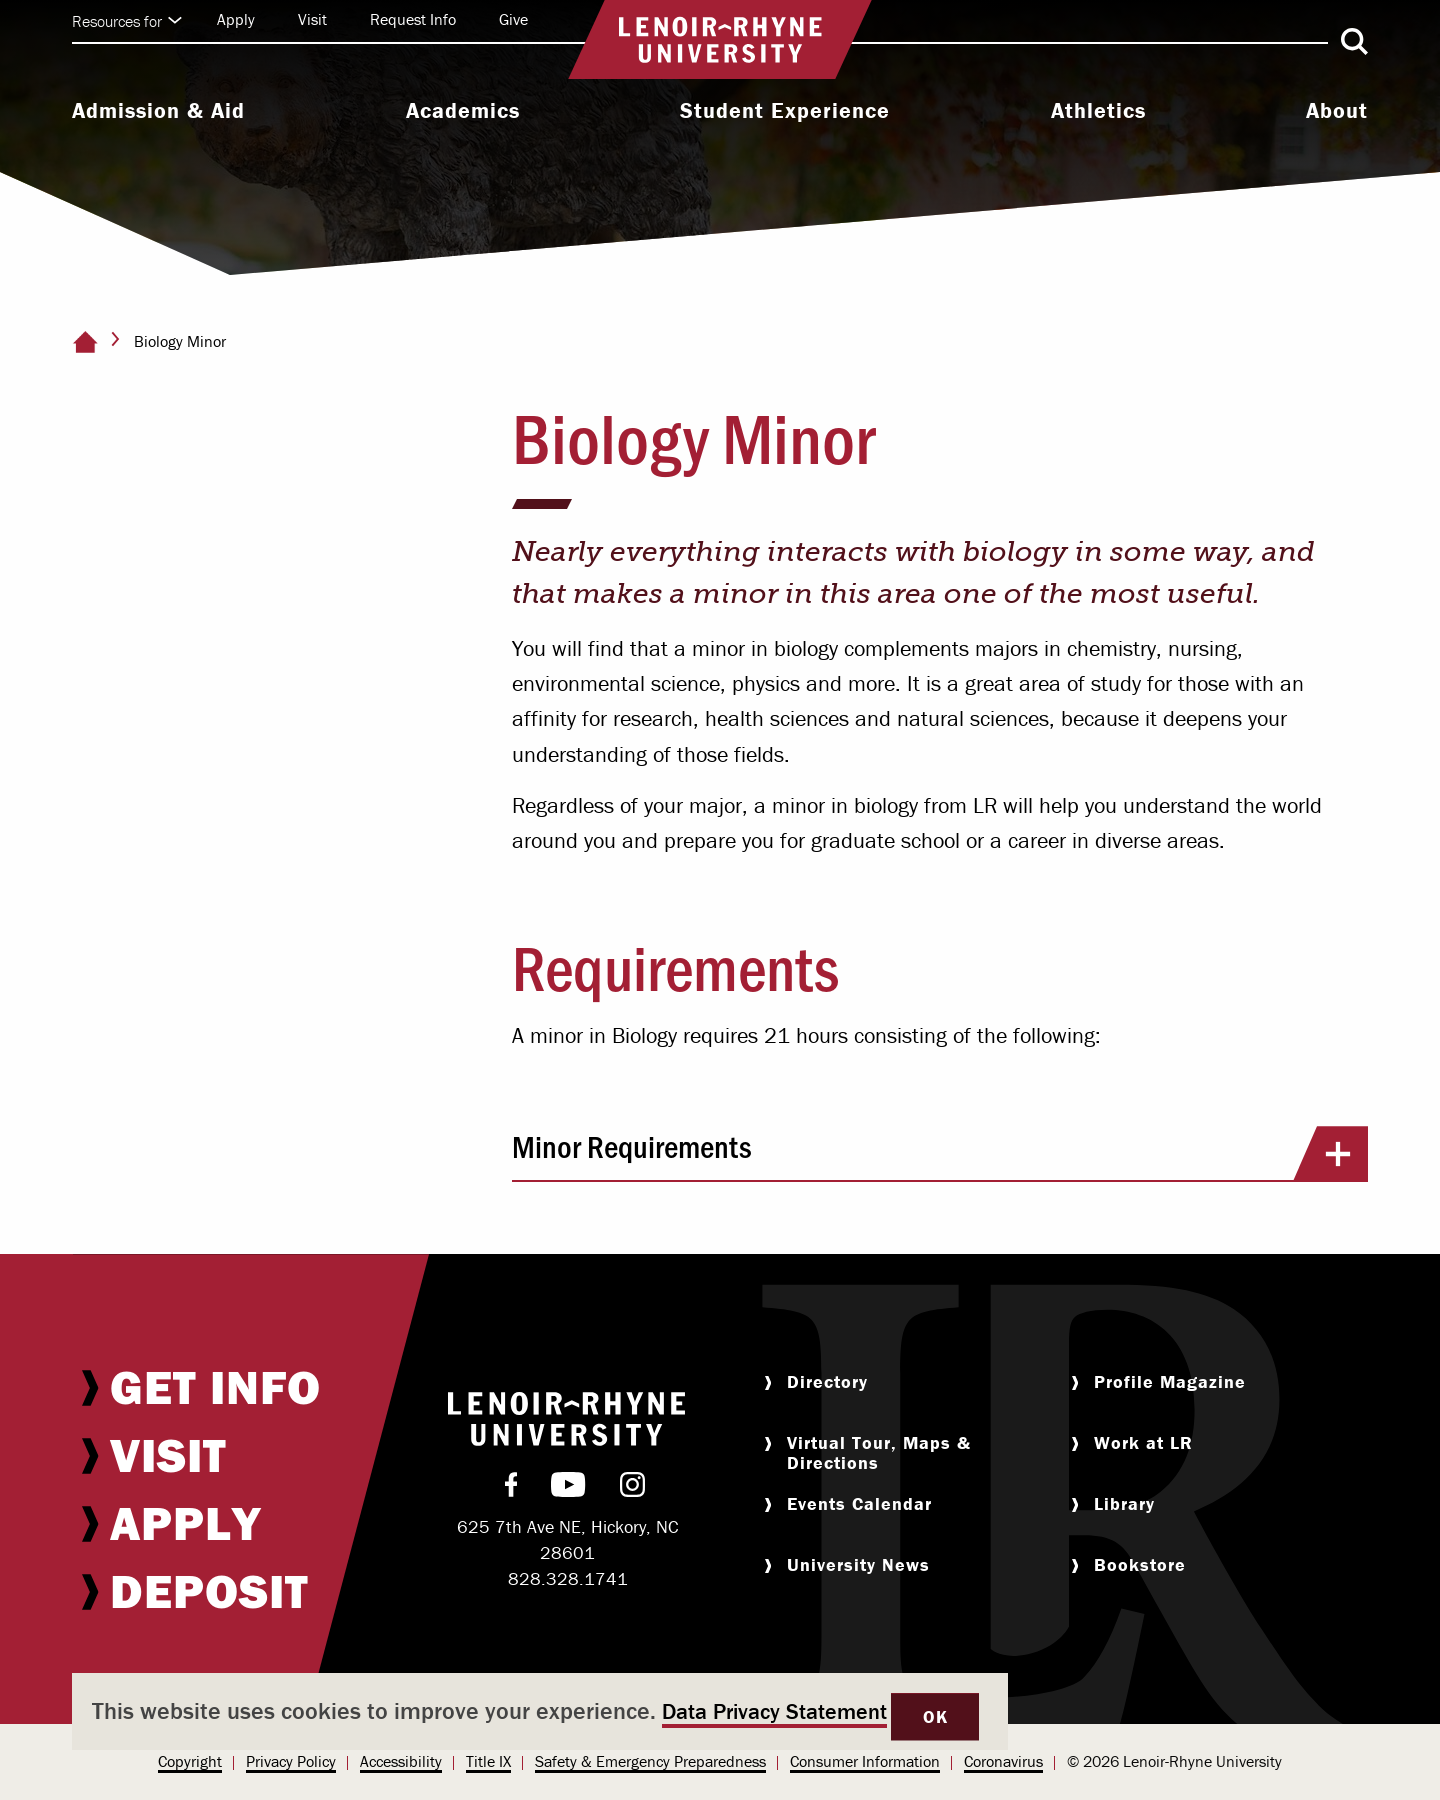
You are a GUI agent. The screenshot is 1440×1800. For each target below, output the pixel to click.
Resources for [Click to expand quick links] (127, 21)
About (1337, 111)
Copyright (190, 1761)
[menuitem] (158, 113)
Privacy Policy (291, 1761)
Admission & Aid (158, 111)
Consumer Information (865, 1761)
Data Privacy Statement (774, 1711)
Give (513, 19)
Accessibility (401, 1761)
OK (935, 1716)
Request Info (413, 19)
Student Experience (785, 111)
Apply (236, 19)
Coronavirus (1003, 1761)
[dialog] (540, 1711)
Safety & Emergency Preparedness (650, 1761)
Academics (463, 111)
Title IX (488, 1761)
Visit (312, 19)
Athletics (1098, 111)
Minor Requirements (940, 1153)
